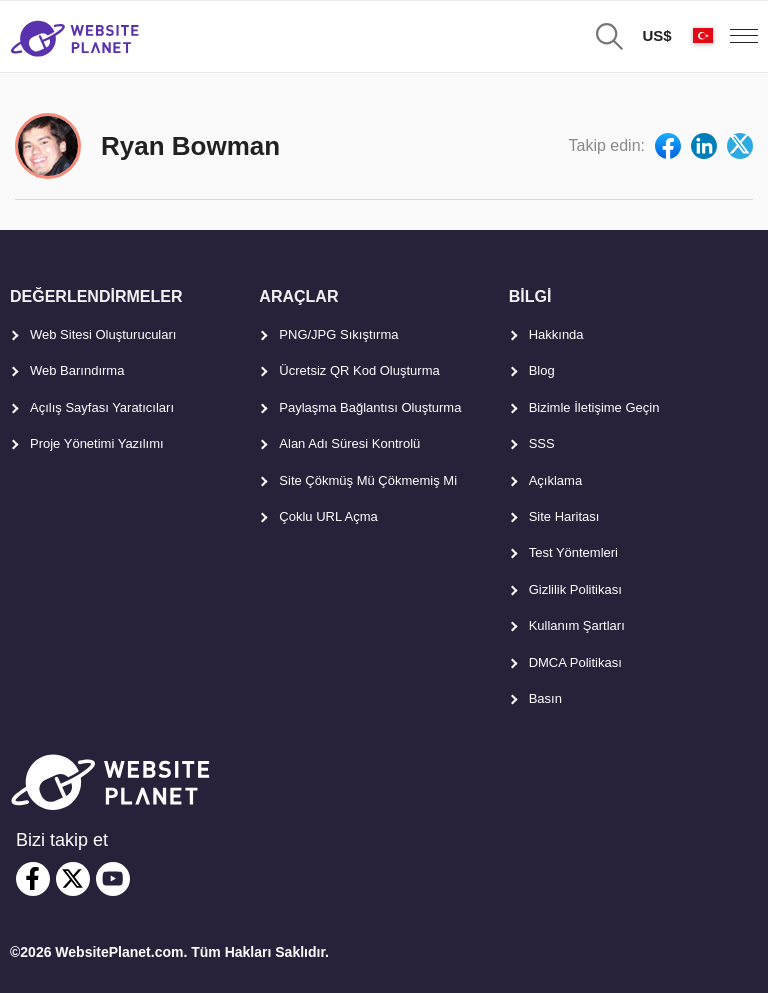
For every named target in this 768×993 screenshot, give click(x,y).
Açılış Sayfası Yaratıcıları (102, 407)
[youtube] (113, 879)
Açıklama (555, 480)
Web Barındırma (77, 370)
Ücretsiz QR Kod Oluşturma (359, 370)
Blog (542, 370)
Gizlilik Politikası (575, 589)
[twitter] (73, 879)
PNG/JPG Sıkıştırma (338, 334)
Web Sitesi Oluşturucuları (103, 334)
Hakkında (556, 334)
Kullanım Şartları (577, 625)
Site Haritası (564, 516)
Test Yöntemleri (573, 552)
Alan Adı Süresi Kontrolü (349, 443)
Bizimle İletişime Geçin (594, 407)
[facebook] (33, 879)
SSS (542, 443)
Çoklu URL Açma (328, 516)
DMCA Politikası (575, 662)
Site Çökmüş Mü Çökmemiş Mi (368, 480)
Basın (545, 698)
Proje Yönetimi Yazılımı (97, 443)
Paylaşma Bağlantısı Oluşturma (370, 407)
